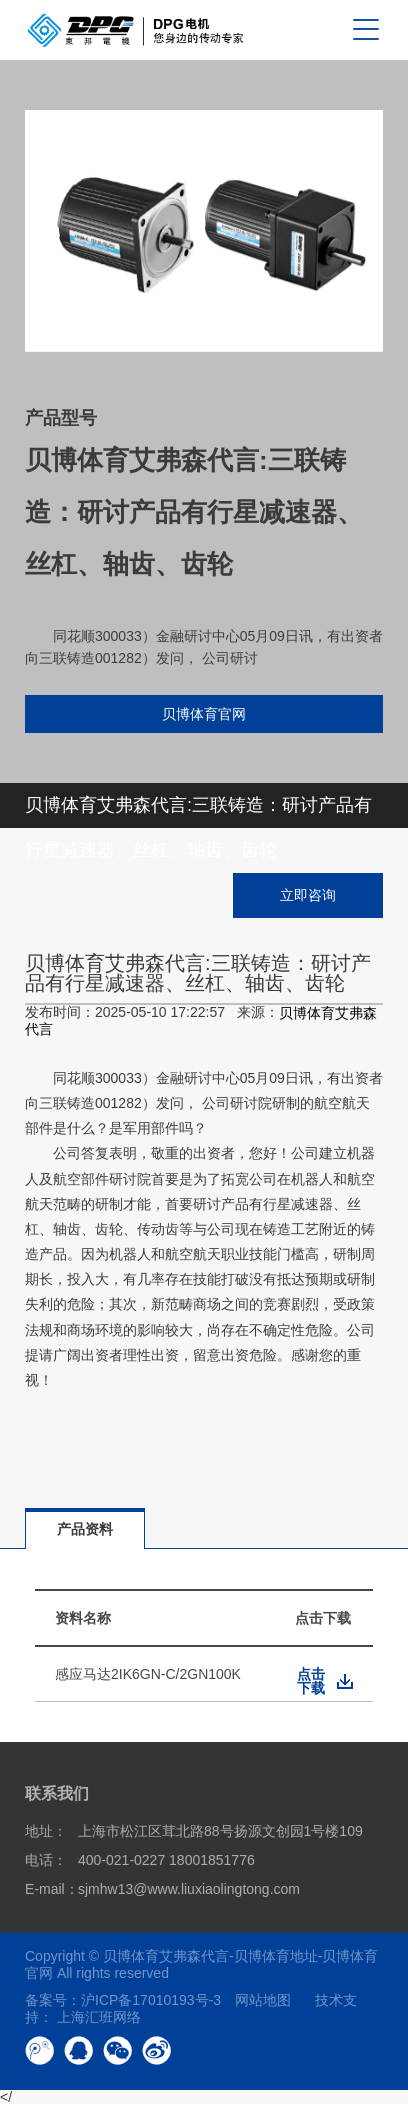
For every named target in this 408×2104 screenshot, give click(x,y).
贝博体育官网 (204, 714)
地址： (46, 1831)
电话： (46, 1860)
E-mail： (52, 1889)
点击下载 (311, 1681)
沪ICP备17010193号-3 (151, 2000)
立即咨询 (308, 895)
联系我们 (57, 1793)
